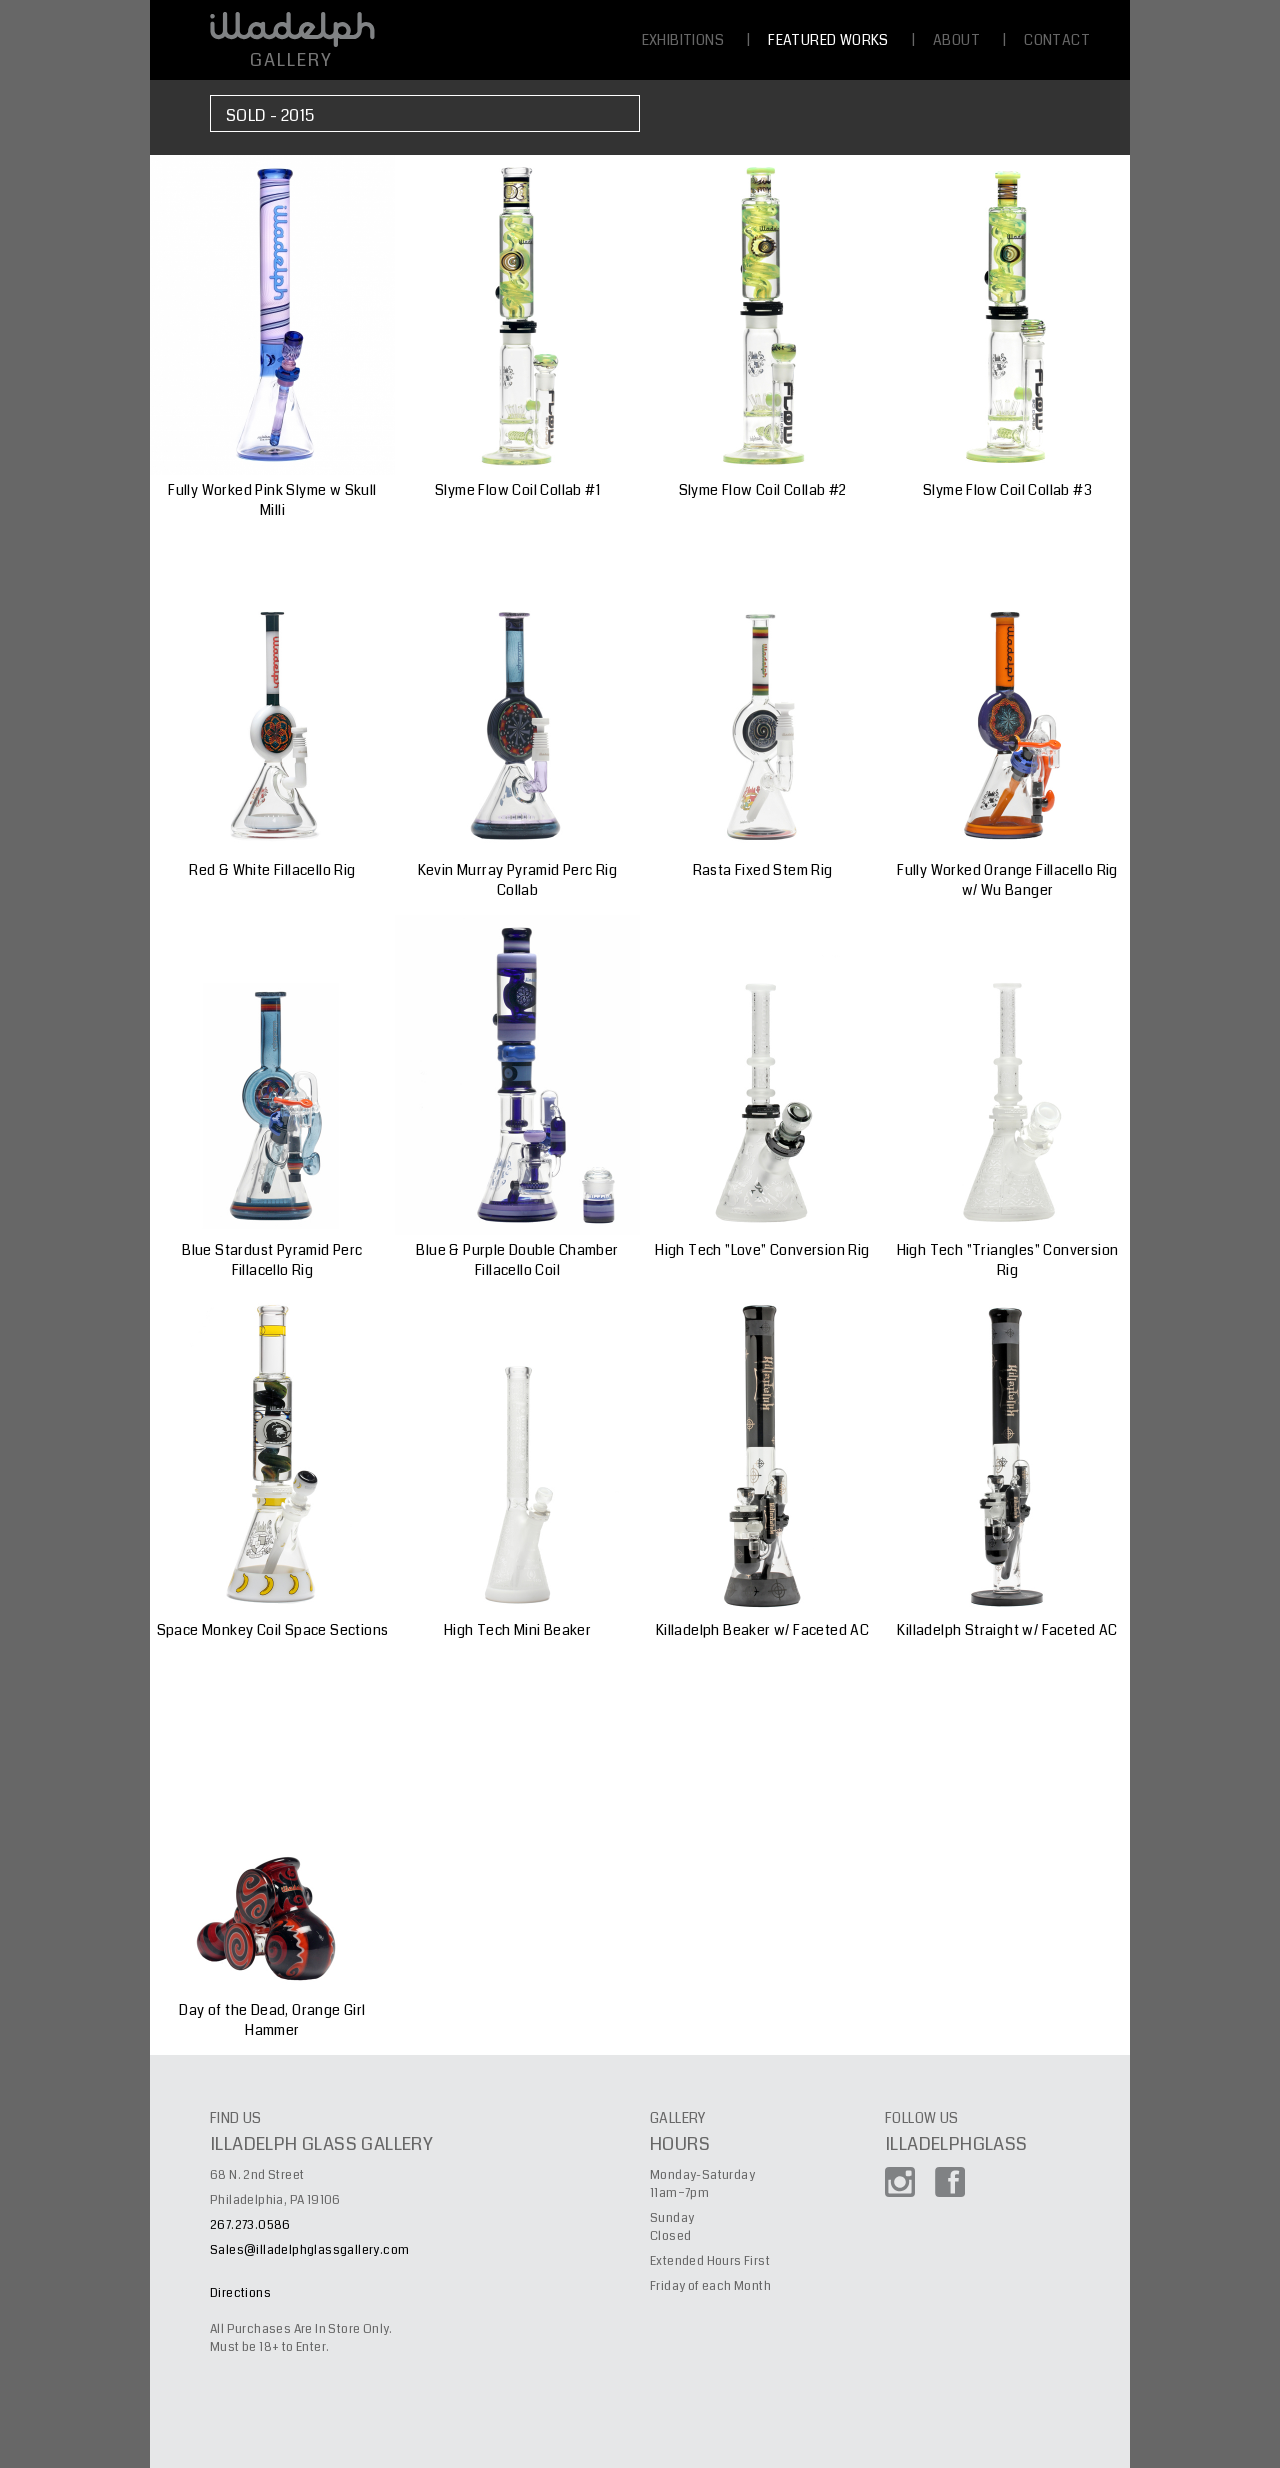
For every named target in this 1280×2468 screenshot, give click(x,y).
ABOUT (956, 40)
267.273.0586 (250, 2225)
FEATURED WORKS (828, 40)
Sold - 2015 (270, 115)
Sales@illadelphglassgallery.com (309, 2250)
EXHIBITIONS (683, 40)
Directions (240, 2293)
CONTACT (1057, 40)
